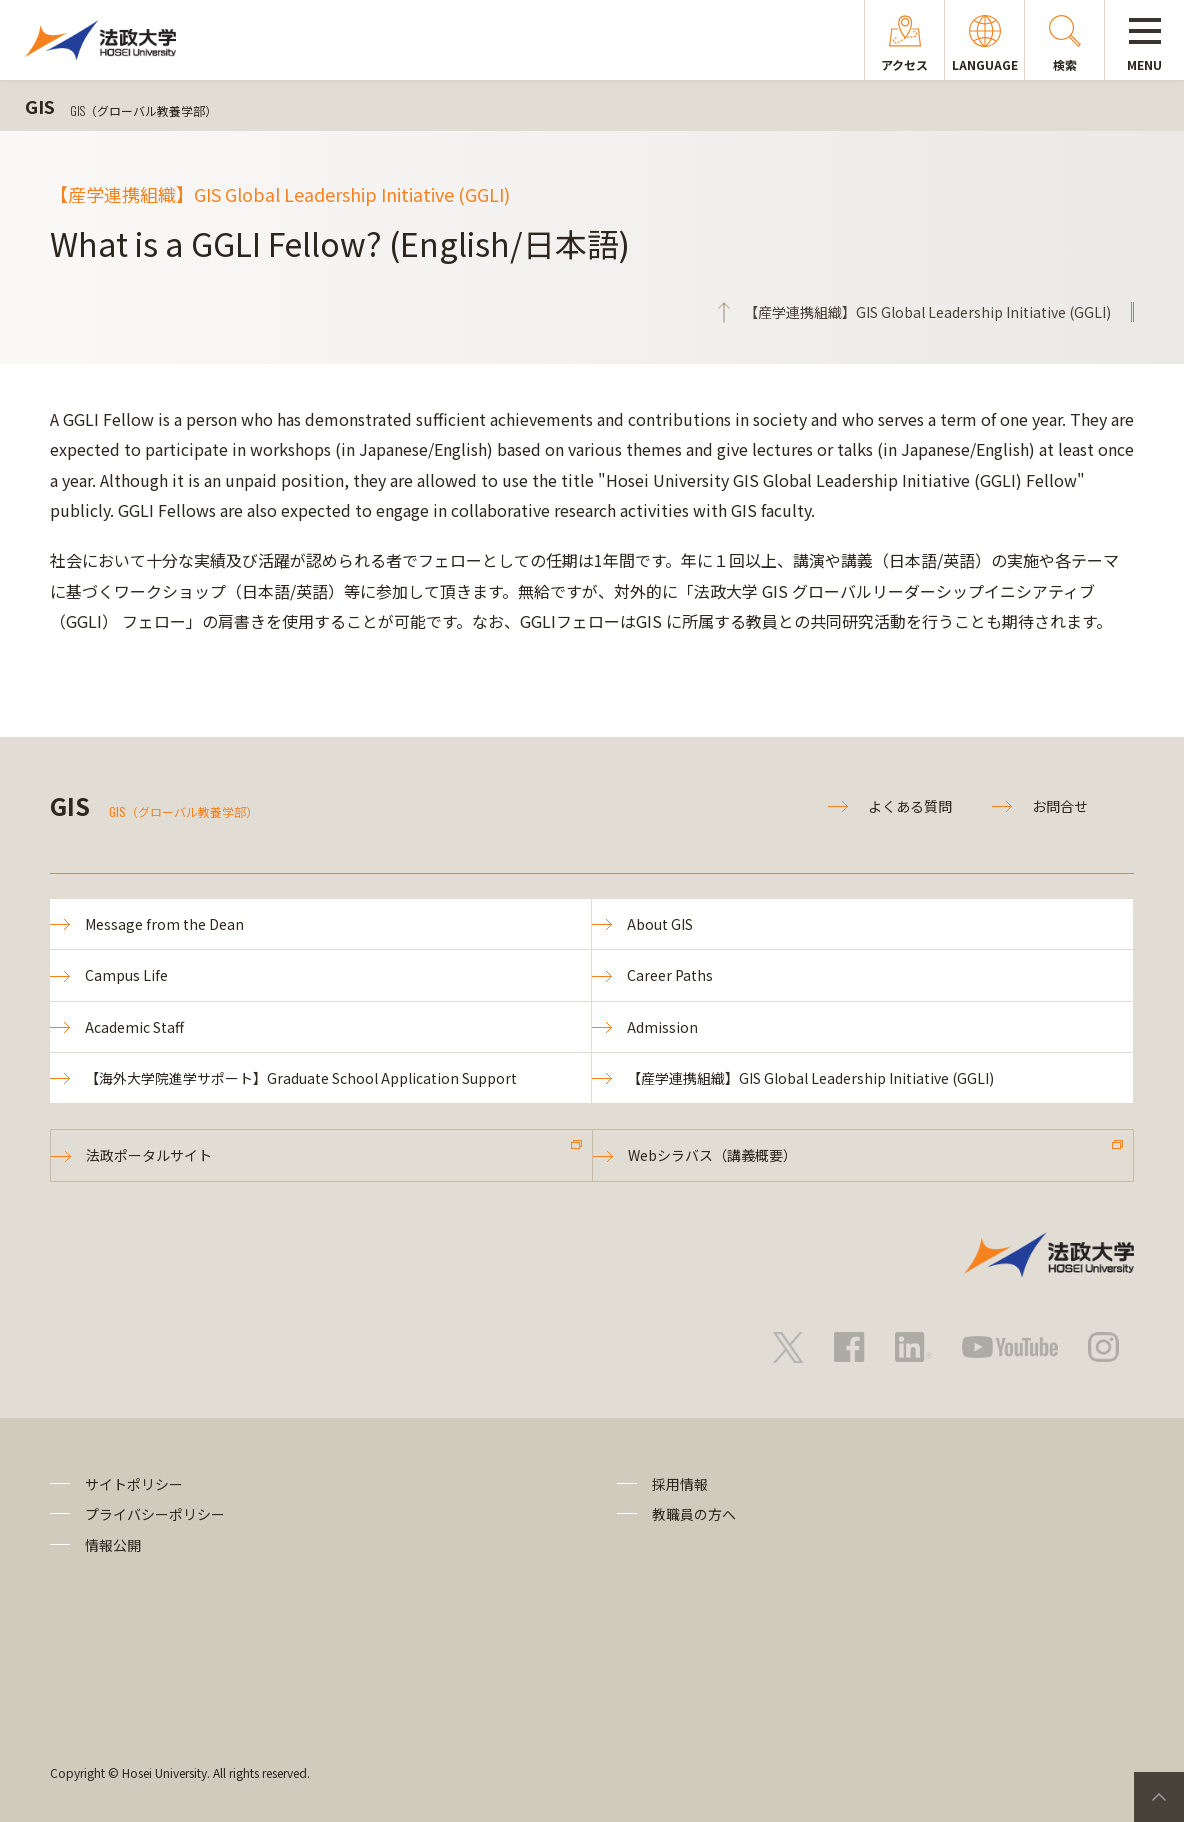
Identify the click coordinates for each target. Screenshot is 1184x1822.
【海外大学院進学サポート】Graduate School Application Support (301, 1078)
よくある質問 (910, 806)
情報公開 (113, 1545)
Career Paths (670, 975)
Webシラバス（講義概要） (712, 1155)
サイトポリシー (134, 1484)
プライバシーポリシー (155, 1514)
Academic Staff (134, 1027)
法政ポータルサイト (149, 1155)
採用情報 (680, 1484)
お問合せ (1060, 806)
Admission (662, 1027)
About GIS (660, 924)
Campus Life (126, 975)
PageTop (1159, 1797)
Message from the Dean (164, 924)
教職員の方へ (694, 1514)
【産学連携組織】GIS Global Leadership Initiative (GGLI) (810, 1078)
